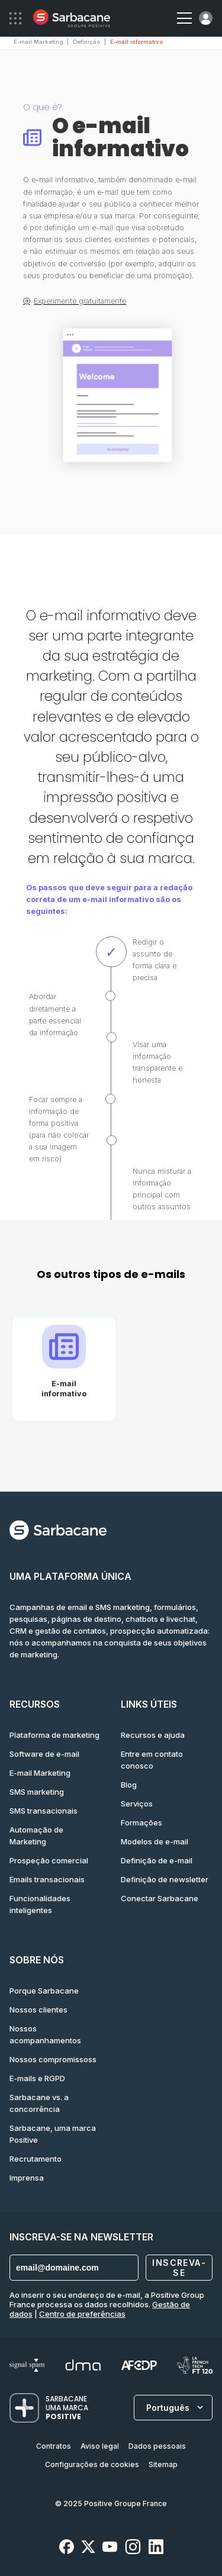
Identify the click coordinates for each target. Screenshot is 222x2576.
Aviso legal (100, 2446)
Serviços (137, 1803)
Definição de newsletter (164, 1879)
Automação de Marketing (36, 1835)
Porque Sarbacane (44, 1990)
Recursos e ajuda (153, 1735)
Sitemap (163, 2464)
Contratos (53, 2446)
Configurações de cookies (92, 2464)
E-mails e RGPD (37, 2078)
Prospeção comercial (48, 1860)
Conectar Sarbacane (159, 1898)
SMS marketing (36, 1791)
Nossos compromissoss (52, 2059)
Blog (129, 1784)
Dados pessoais (157, 2446)
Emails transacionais (47, 1879)
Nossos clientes (38, 2009)
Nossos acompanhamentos (45, 2034)
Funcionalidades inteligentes (39, 1904)
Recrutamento (35, 2158)
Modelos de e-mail (154, 1841)
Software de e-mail (44, 1754)
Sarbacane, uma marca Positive (52, 2133)
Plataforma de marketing (54, 1735)
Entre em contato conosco (152, 1759)
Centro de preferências (82, 2314)
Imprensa (26, 2177)
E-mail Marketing (39, 1773)
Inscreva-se (179, 2268)
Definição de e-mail (156, 1860)
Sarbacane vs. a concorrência (39, 2103)
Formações (141, 1822)
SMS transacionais (43, 1810)
